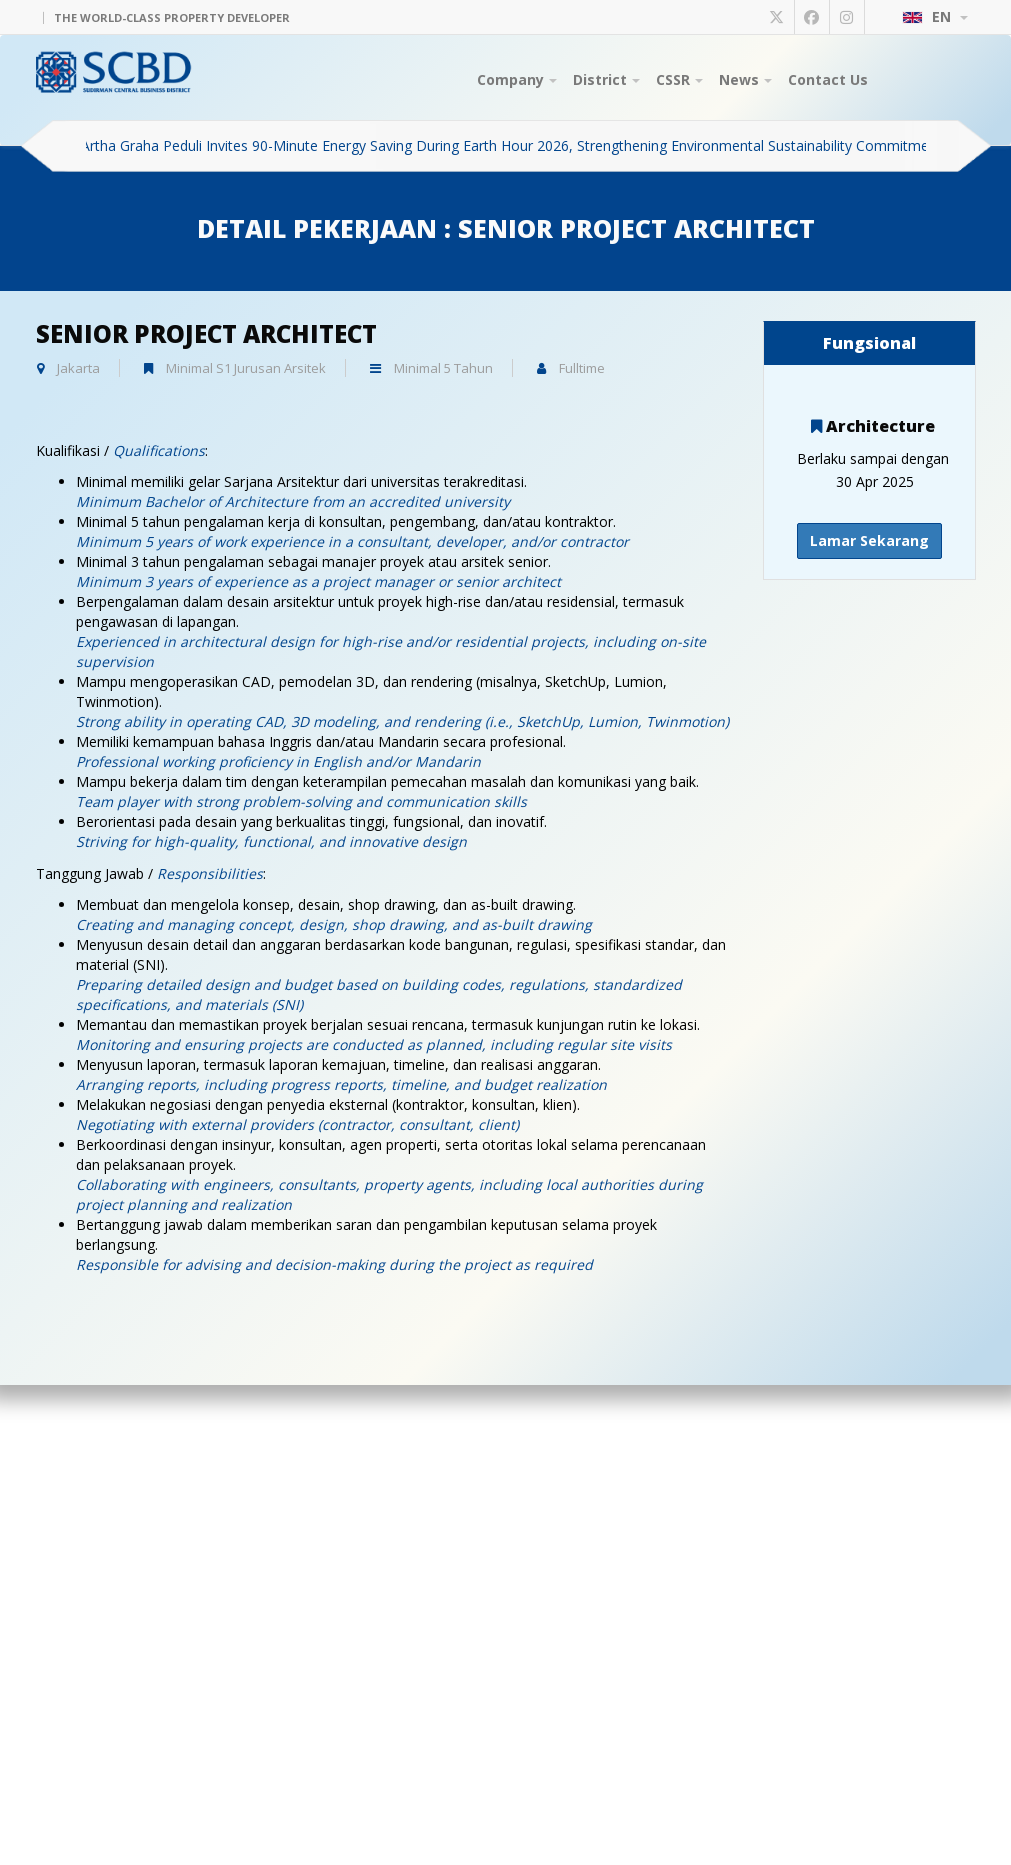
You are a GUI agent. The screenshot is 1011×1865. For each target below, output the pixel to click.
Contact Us (828, 79)
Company (517, 79)
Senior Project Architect (206, 333)
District (606, 79)
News (745, 79)
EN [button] (935, 16)
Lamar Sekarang (869, 540)
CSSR (679, 79)
